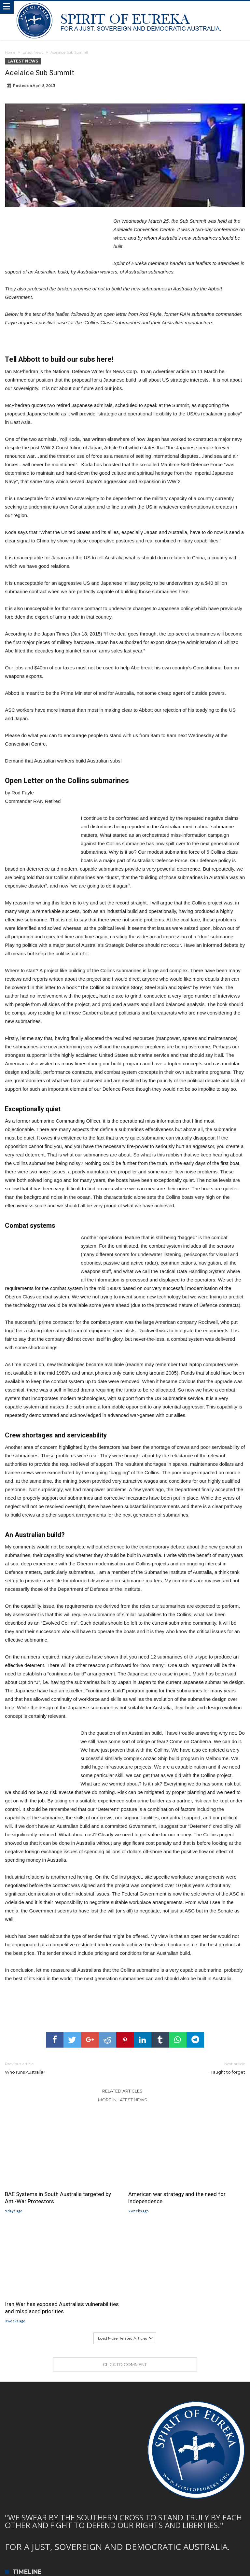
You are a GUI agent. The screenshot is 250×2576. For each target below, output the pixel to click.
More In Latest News (122, 2099)
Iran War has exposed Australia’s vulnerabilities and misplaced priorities (62, 2308)
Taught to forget (190, 2068)
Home (10, 52)
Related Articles (122, 2090)
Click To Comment (125, 2364)
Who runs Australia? (60, 2068)
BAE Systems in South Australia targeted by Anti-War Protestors (58, 2198)
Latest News (32, 52)
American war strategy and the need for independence (177, 2198)
